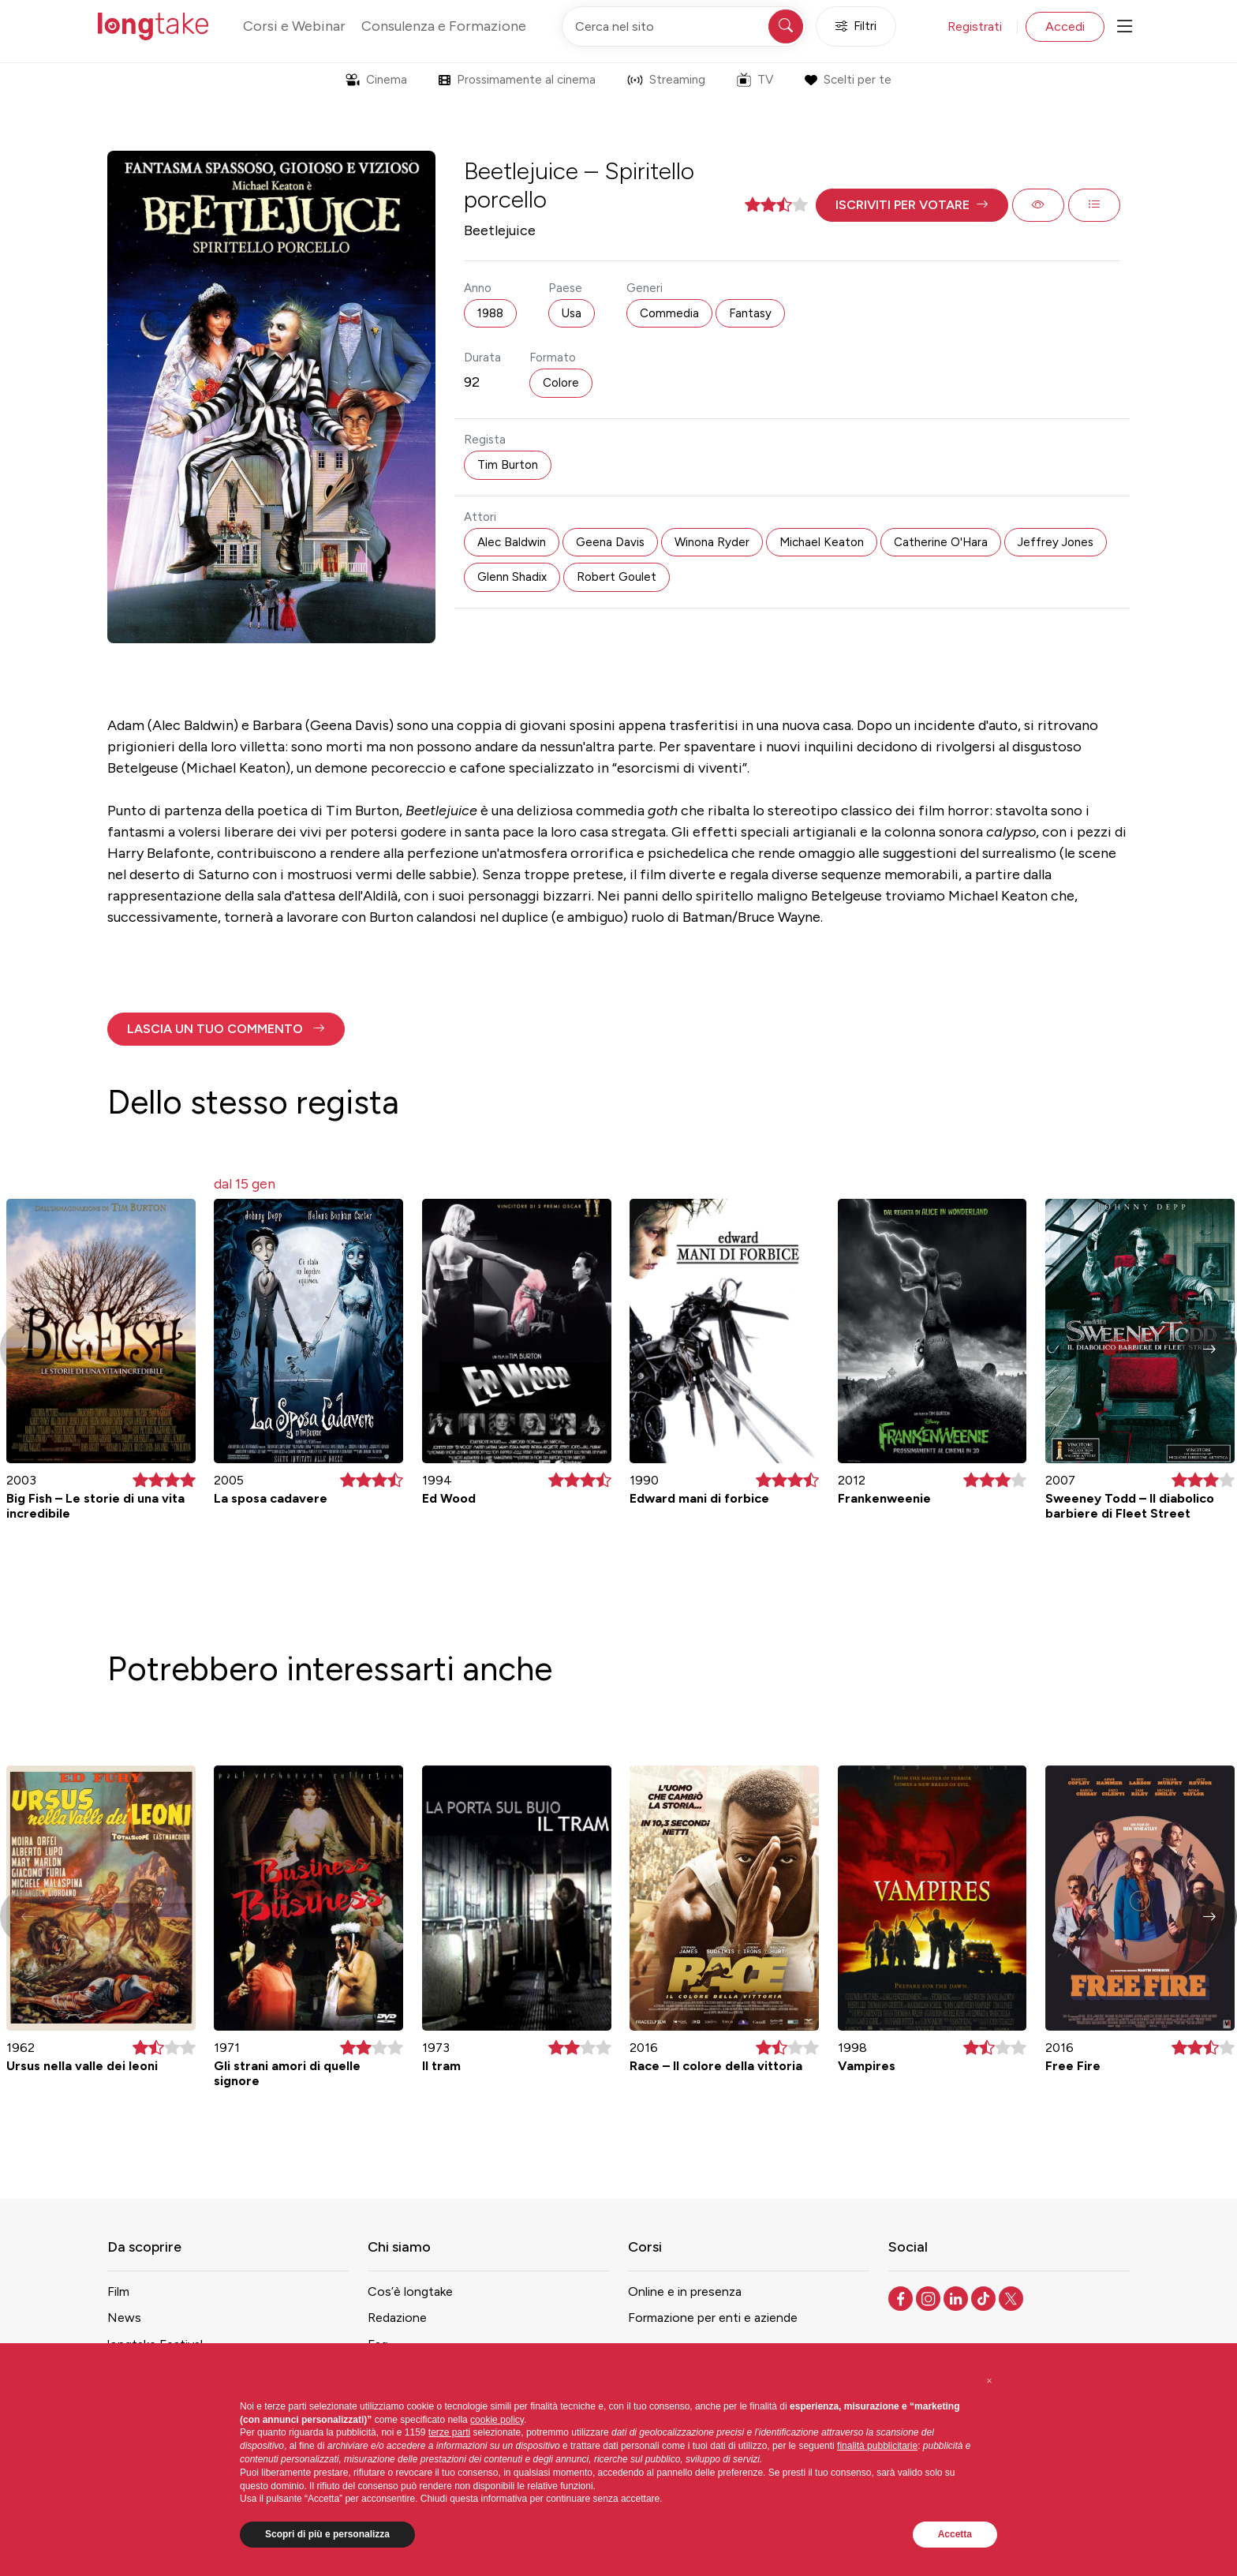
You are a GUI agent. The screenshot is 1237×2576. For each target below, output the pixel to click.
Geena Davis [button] (610, 542)
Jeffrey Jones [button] (1055, 542)
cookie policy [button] (497, 2419)
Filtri (855, 26)
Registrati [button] (974, 26)
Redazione (397, 2317)
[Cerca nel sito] (684, 26)
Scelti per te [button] (848, 80)
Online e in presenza (685, 2291)
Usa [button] (571, 313)
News (124, 2317)
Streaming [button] (666, 80)
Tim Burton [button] (507, 465)
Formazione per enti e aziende (713, 2317)
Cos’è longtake (410, 2291)
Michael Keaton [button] (821, 542)
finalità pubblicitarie (877, 2445)
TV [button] (755, 80)
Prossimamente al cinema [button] (517, 80)
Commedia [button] (669, 313)
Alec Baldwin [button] (511, 542)
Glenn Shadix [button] (512, 577)
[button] (912, 205)
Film (118, 2291)
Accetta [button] (955, 2534)
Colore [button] (561, 383)
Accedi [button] (1065, 26)
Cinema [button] (376, 80)
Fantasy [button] (750, 313)
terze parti (449, 2432)
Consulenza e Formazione (443, 26)
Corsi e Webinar (294, 26)
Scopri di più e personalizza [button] (327, 2534)
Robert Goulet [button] (616, 577)
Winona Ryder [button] (712, 542)
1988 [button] (490, 313)
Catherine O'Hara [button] (941, 542)
